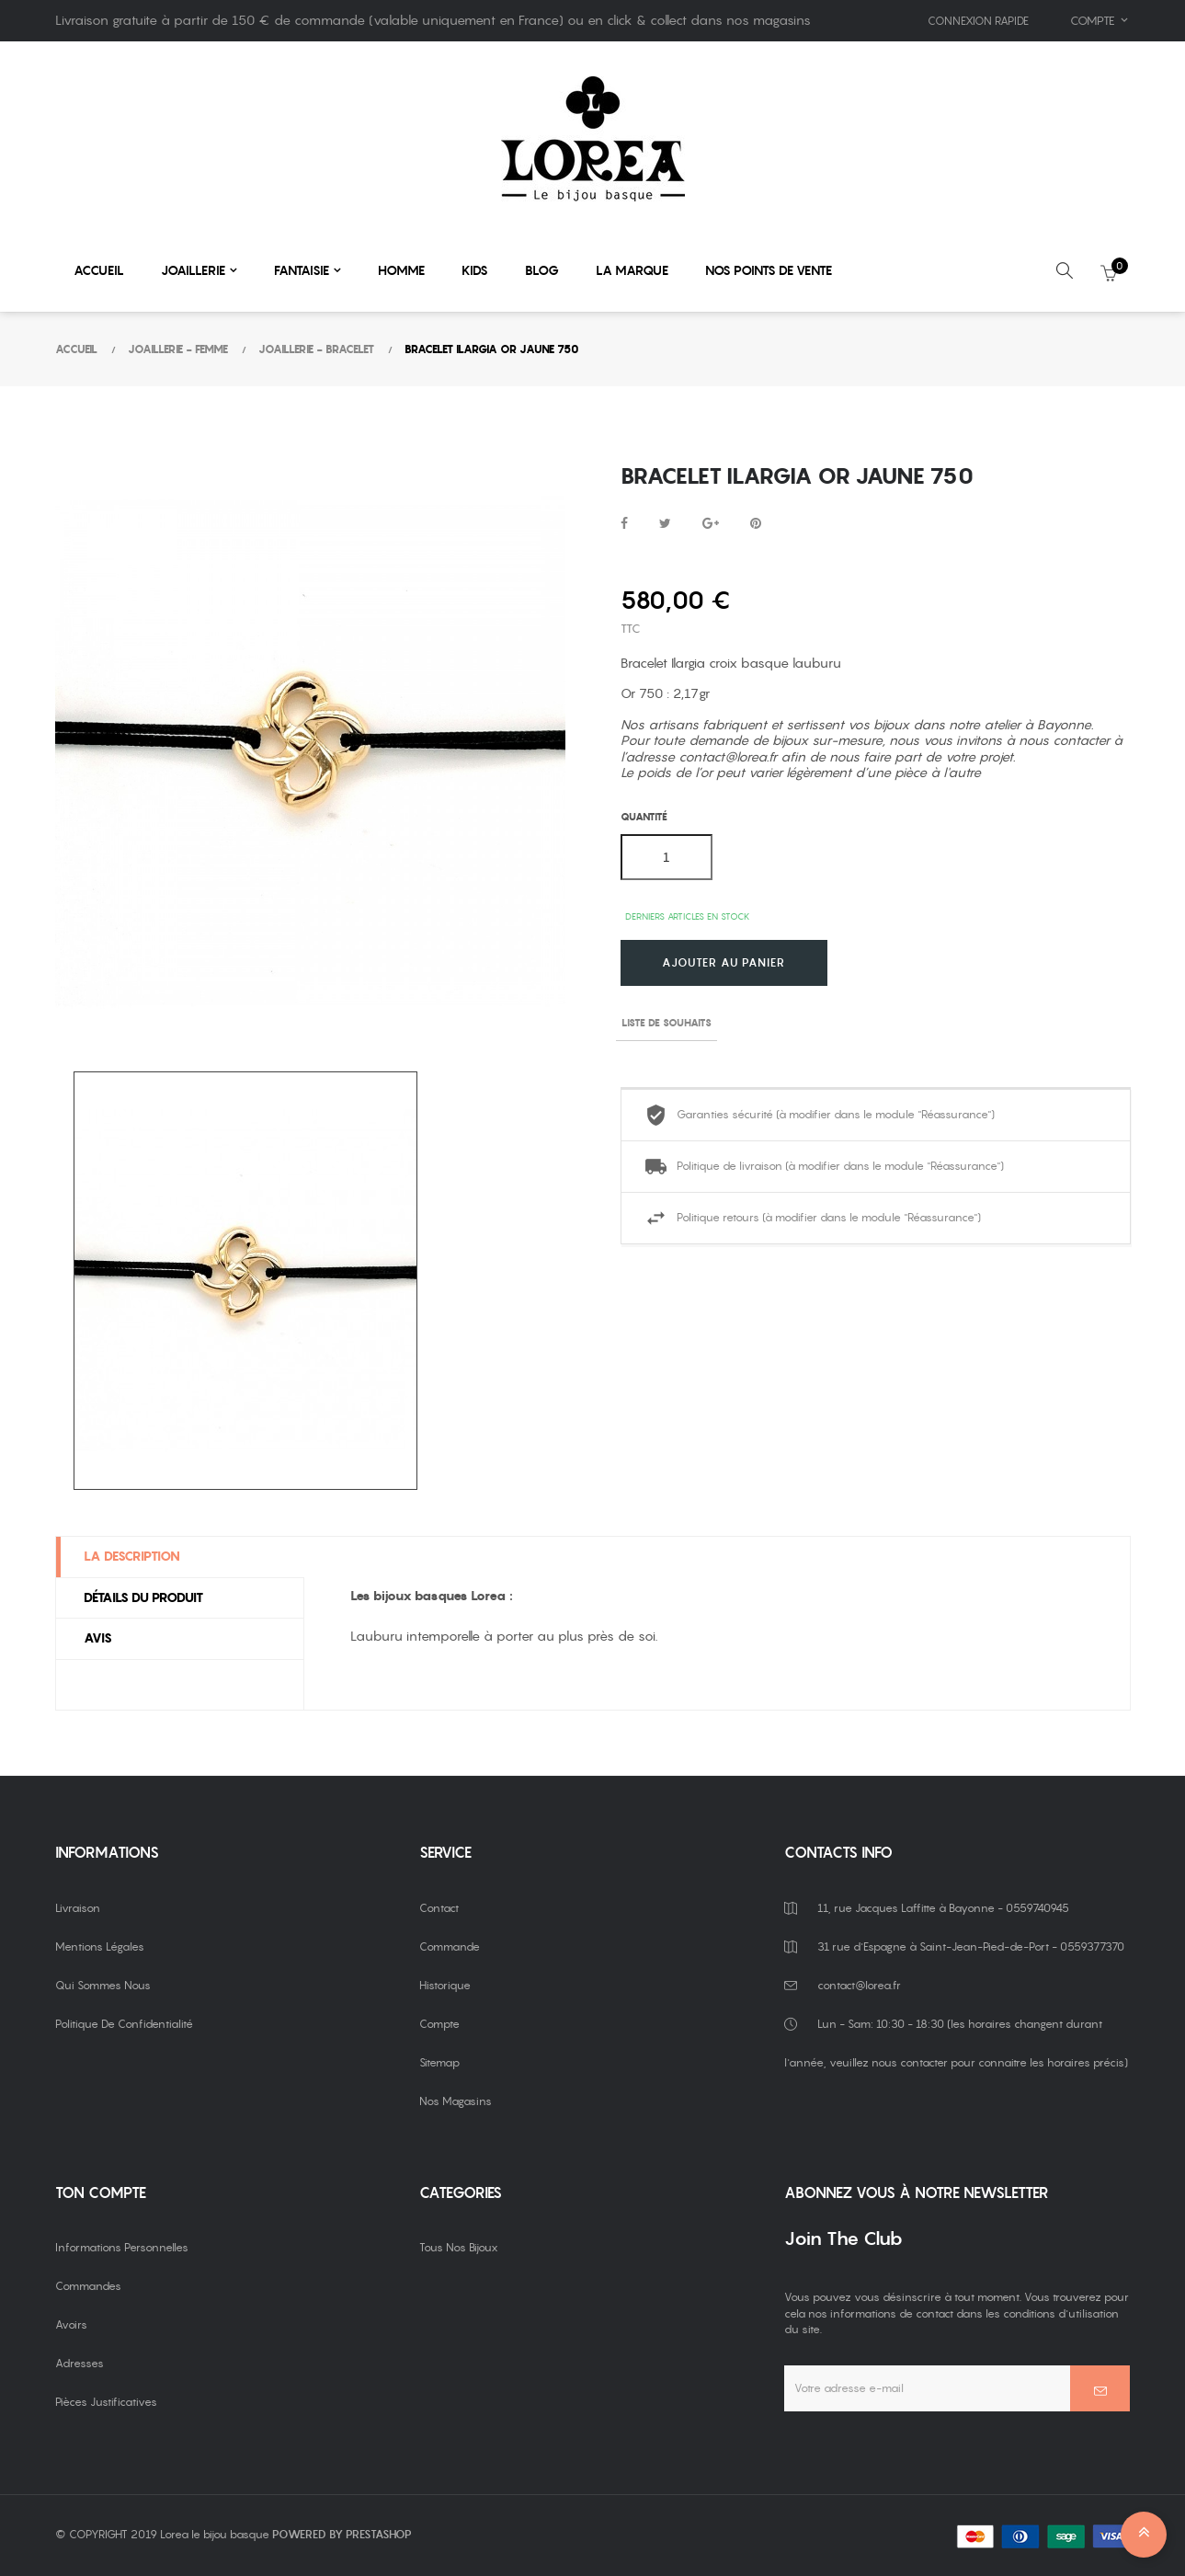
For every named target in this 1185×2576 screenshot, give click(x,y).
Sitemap (439, 2062)
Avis (98, 1638)
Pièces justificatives (106, 2402)
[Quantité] (666, 857)
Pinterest (755, 524)
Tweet (665, 524)
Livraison (77, 1908)
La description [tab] (132, 1556)
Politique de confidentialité (124, 2024)
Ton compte (100, 2193)
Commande (449, 1946)
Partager (624, 524)
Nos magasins (455, 2101)
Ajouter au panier (723, 963)
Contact (439, 1908)
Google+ (710, 524)
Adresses (79, 2363)
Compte (439, 2024)
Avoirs (71, 2324)
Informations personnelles (121, 2247)
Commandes (88, 2286)
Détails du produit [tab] (143, 1597)
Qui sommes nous (103, 1985)
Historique (445, 1985)
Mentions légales (99, 1946)
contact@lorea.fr (727, 757)
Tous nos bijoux (458, 2247)
